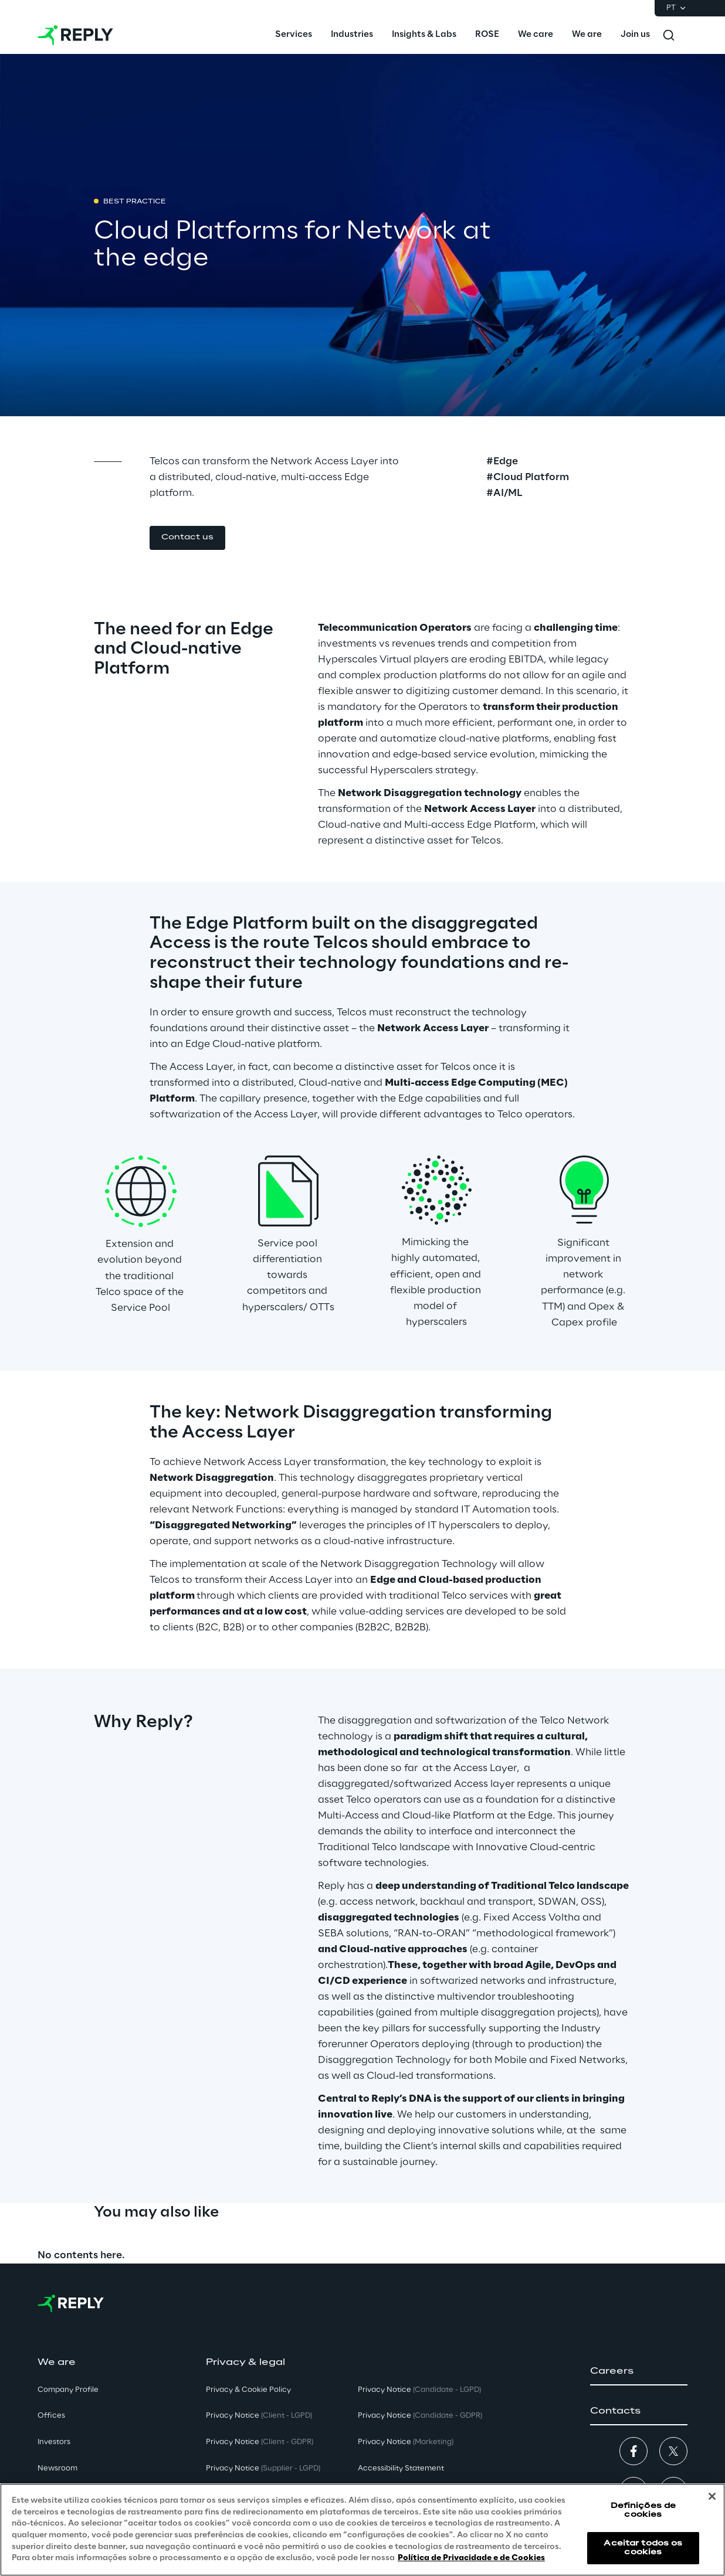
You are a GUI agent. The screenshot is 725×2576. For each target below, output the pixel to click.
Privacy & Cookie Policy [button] (248, 2390)
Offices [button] (51, 2415)
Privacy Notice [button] (259, 2415)
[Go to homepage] (75, 35)
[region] (362, 2529)
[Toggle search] (668, 35)
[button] (187, 538)
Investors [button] (54, 2442)
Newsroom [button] (57, 2468)
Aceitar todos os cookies (643, 2547)
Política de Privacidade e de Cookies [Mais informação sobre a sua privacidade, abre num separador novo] (471, 2558)
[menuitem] (293, 35)
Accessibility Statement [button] (401, 2468)
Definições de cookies (643, 2510)
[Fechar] (712, 2496)
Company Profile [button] (68, 2390)
